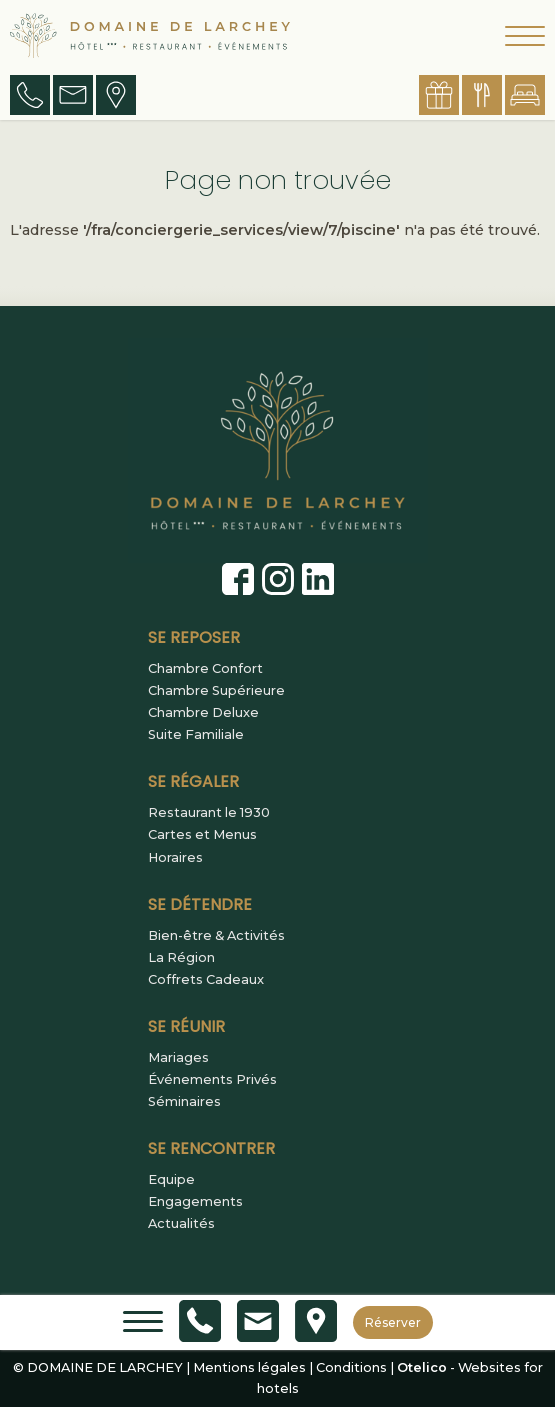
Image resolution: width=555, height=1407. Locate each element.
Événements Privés (212, 1080)
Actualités (181, 1224)
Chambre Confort (205, 669)
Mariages (178, 1058)
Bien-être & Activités (216, 936)
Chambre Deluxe (203, 713)
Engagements (195, 1202)
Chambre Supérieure (216, 691)
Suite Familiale (196, 735)
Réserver (393, 1322)
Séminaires (184, 1102)
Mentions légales (249, 1367)
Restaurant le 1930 (209, 813)
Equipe (171, 1180)
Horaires (175, 858)
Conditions (351, 1367)
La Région (181, 958)
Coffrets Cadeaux (206, 980)
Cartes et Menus (202, 835)
